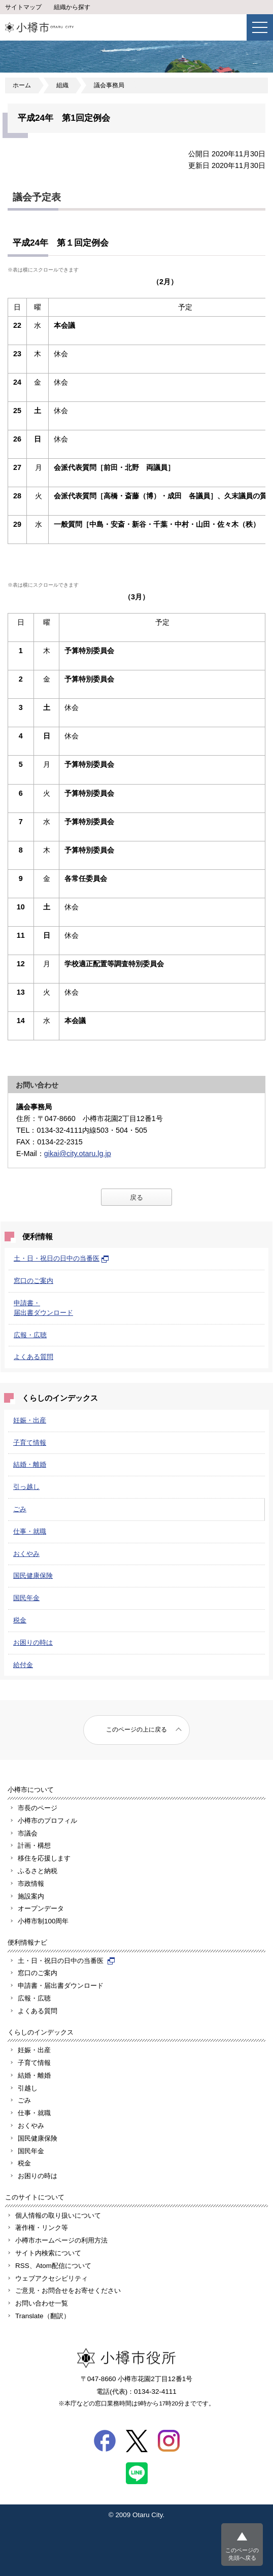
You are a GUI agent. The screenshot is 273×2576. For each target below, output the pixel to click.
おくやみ (26, 1553)
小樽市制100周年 (43, 1921)
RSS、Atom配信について (53, 2265)
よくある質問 (33, 1357)
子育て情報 (29, 1442)
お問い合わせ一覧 (41, 2303)
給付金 (23, 1665)
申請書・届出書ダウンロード (61, 1985)
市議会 (28, 1833)
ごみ (19, 1509)
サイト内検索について (48, 2253)
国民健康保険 (33, 1575)
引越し (28, 2088)
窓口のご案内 (33, 1280)
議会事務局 (109, 85)
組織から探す (72, 7)
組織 (62, 85)
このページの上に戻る (136, 1729)
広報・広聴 (30, 1335)
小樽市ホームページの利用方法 (61, 2240)
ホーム (22, 85)
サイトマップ (23, 7)
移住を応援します (44, 1858)
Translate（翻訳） (42, 2316)
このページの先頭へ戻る (242, 2554)
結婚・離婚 (29, 1464)
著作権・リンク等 (41, 2227)
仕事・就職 (29, 1531)
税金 (19, 1620)
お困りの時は (33, 1642)
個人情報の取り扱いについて (58, 2215)
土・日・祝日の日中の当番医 (61, 1258)
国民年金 (26, 1598)
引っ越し (26, 1486)
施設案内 (31, 1896)
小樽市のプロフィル (47, 1820)
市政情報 (31, 1883)
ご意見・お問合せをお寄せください (68, 2290)
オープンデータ (41, 1908)
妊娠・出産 (29, 1420)
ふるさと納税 (37, 1871)
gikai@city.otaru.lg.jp (77, 1153)
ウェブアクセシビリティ (51, 2278)
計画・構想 (34, 1845)
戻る (136, 1197)
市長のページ (37, 1808)
